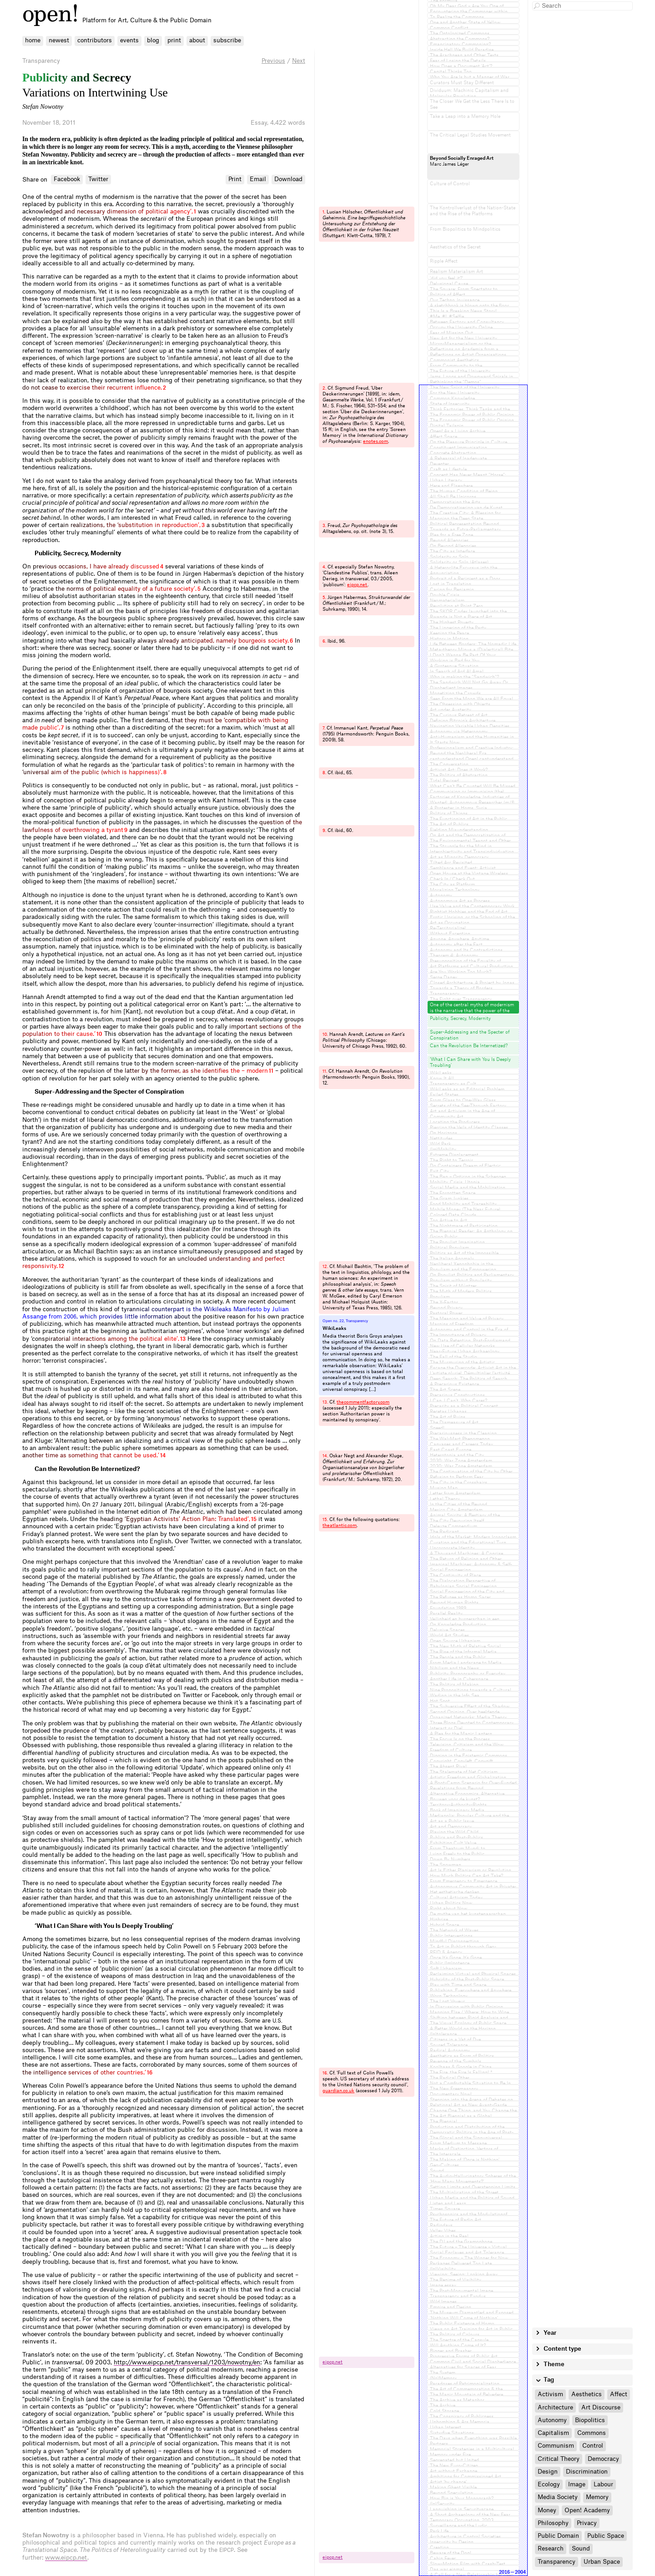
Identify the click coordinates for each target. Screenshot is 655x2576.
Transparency (41, 61)
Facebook (67, 179)
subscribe (227, 40)
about (197, 40)
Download (288, 179)
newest (59, 40)
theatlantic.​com (339, 1525)
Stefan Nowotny (42, 106)
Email (258, 179)
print (174, 40)
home (32, 40)
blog (153, 40)
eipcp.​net (357, 585)
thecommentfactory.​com (363, 1402)
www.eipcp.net (66, 2558)
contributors (94, 40)
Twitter (98, 179)
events (129, 40)
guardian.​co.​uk (338, 2091)
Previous (273, 61)
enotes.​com (375, 441)
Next (298, 61)
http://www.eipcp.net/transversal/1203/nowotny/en (187, 2362)
